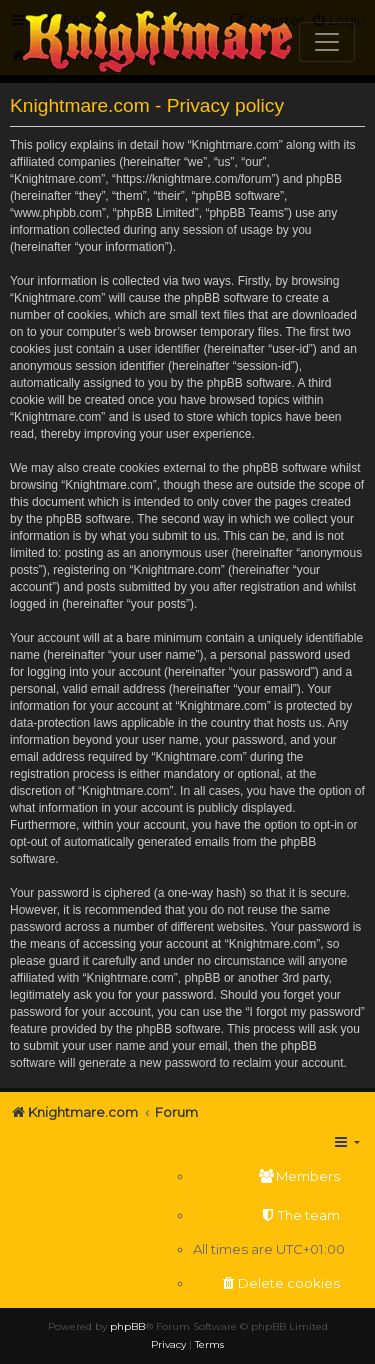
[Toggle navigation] (327, 42)
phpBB (127, 1326)
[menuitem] (269, 1176)
